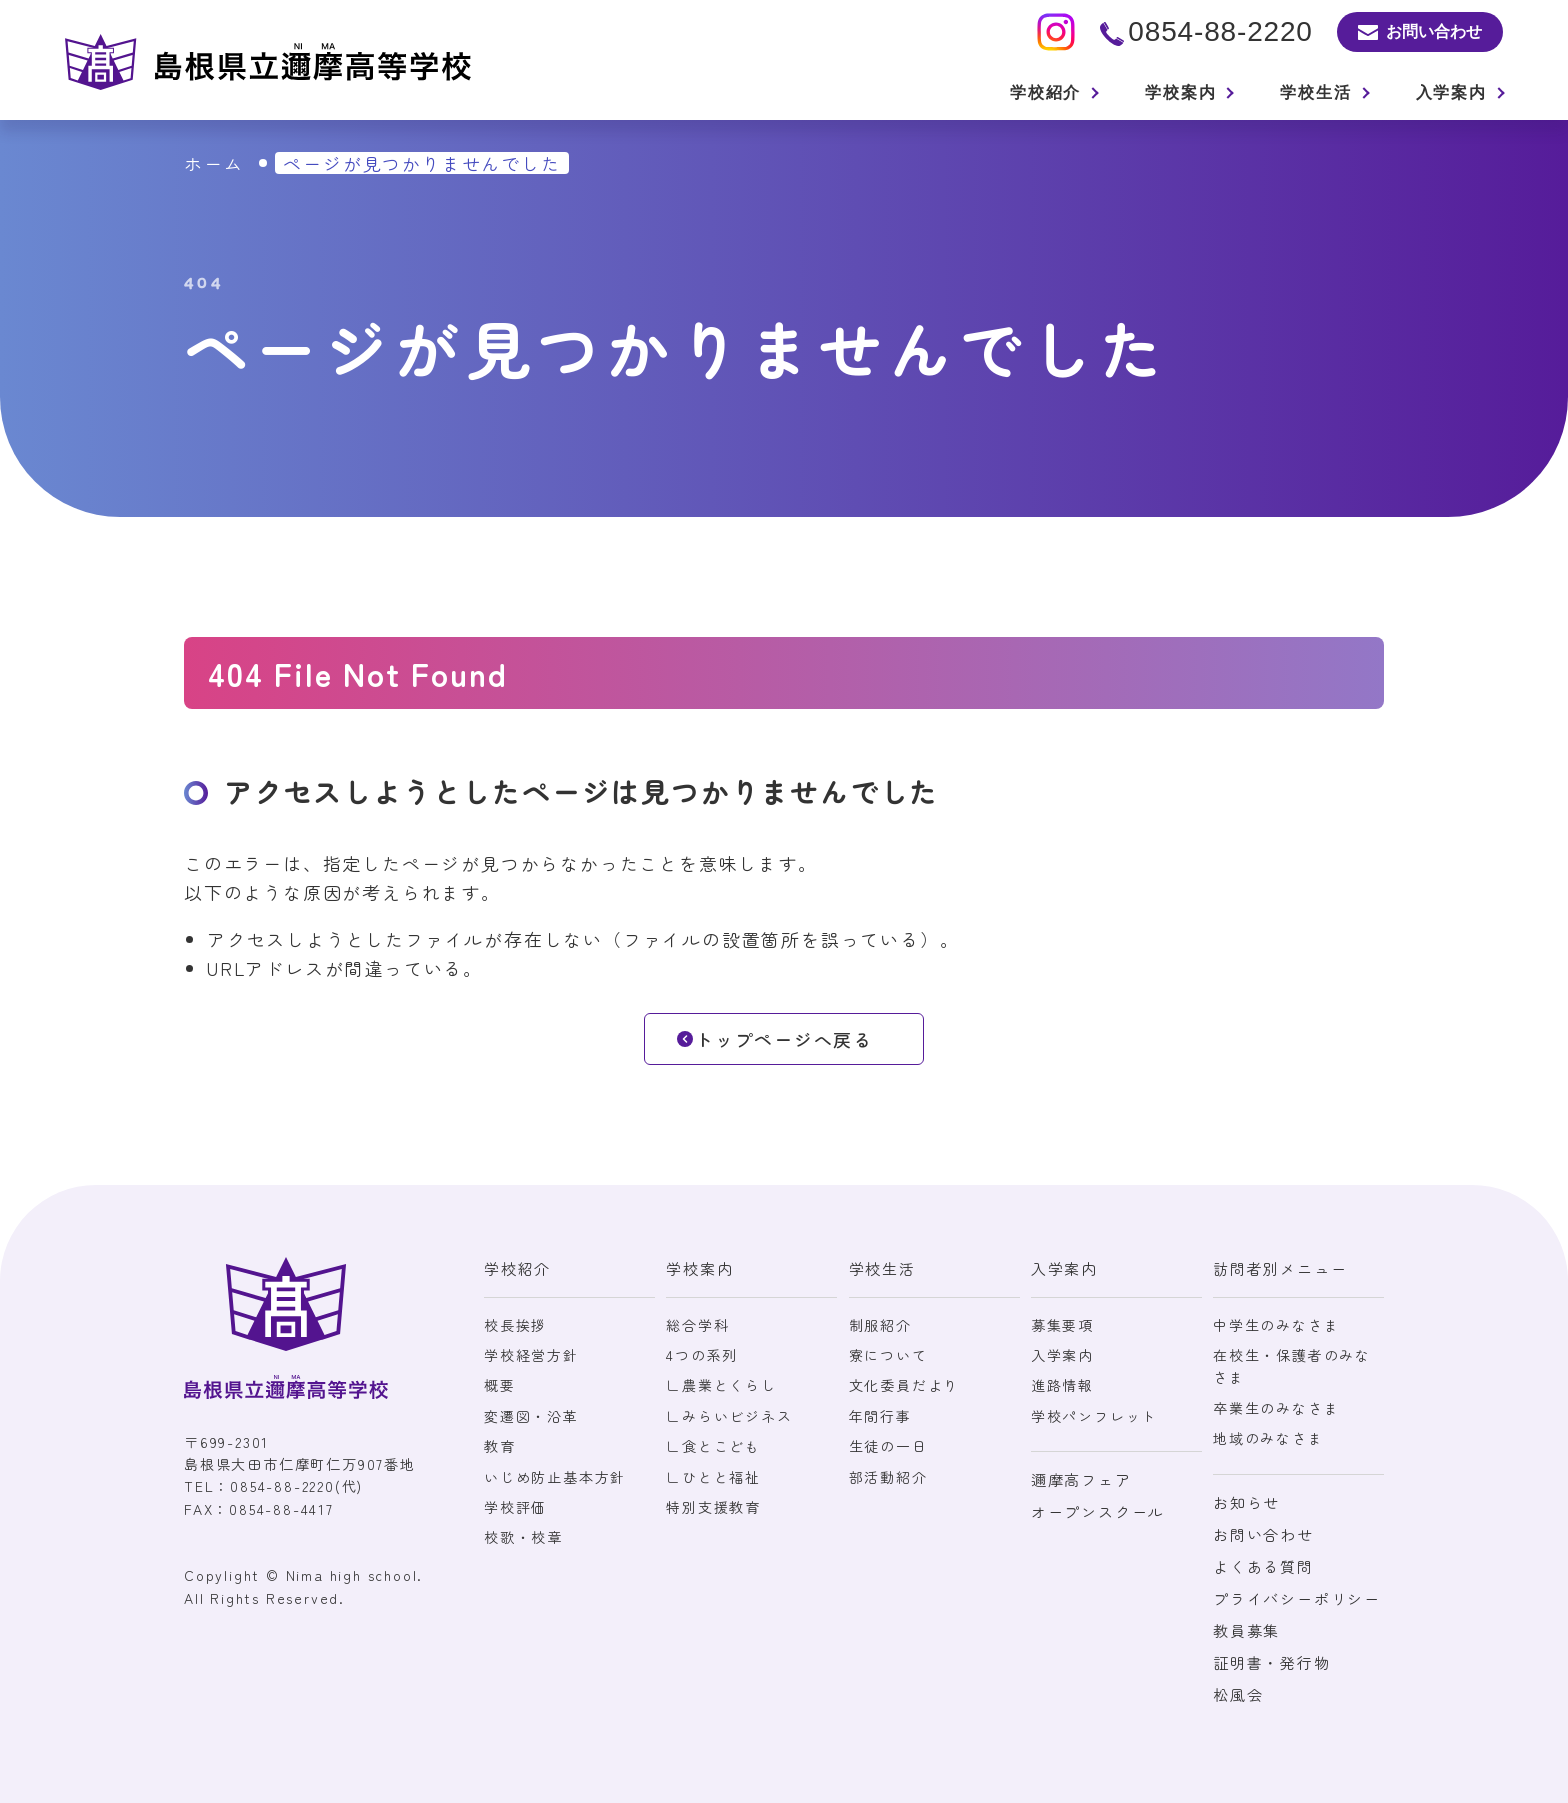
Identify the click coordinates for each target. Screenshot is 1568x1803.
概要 (500, 1385)
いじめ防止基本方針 (555, 1477)
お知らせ (1246, 1502)
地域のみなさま (1268, 1438)
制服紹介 (880, 1325)
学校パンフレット (1094, 1416)
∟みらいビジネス (729, 1416)
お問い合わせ (1263, 1534)
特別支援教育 (713, 1507)
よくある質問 (1263, 1566)
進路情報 (1062, 1385)
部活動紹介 (888, 1477)
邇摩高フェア (1081, 1479)
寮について (888, 1355)
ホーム (213, 163)
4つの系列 (702, 1355)
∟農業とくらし (721, 1385)
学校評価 (515, 1507)
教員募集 (1246, 1630)
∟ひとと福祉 (713, 1477)
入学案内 (1062, 1355)
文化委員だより (904, 1385)
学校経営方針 (531, 1355)
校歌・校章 (523, 1537)
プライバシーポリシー (1297, 1598)
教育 (500, 1446)
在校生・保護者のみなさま (1292, 1366)
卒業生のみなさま (1276, 1408)
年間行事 (880, 1416)
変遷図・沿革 (531, 1416)
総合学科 (697, 1325)
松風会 (1238, 1694)
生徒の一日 (888, 1446)
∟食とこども (713, 1446)
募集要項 (1062, 1325)
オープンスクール (1098, 1511)
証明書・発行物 (1272, 1662)
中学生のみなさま (1276, 1325)
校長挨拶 (515, 1325)
